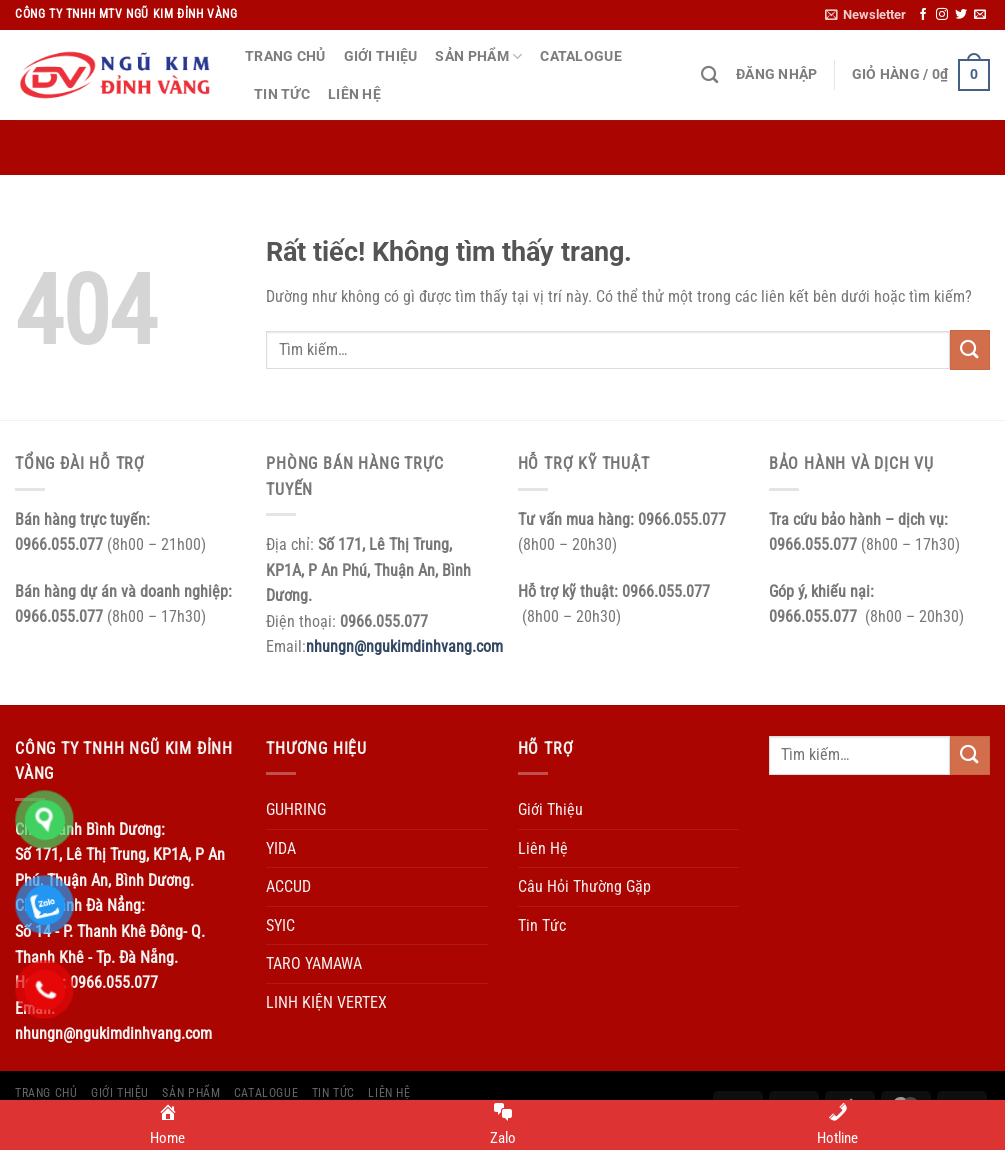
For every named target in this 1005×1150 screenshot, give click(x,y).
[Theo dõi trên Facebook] (923, 15)
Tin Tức (282, 94)
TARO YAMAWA (314, 963)
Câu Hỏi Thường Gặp (584, 886)
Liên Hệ (354, 94)
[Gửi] (970, 349)
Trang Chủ (285, 56)
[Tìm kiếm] (709, 75)
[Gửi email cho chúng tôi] (980, 15)
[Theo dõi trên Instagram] (942, 15)
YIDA (281, 848)
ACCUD (288, 886)
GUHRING (296, 809)
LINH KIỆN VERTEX (326, 1002)
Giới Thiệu (381, 56)
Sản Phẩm (478, 56)
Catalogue (581, 56)
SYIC (280, 925)
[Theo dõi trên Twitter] (961, 15)
